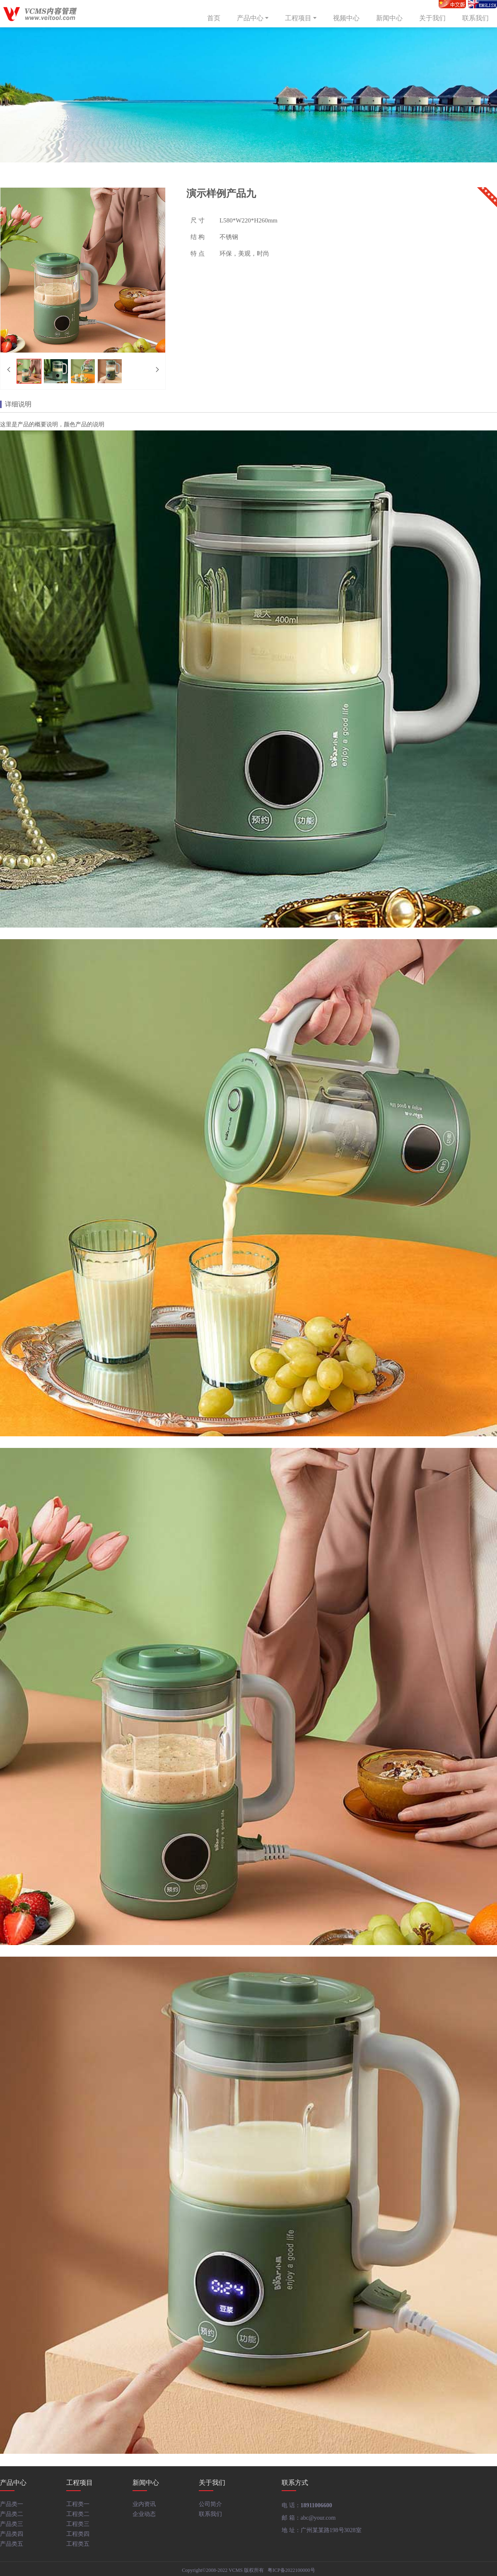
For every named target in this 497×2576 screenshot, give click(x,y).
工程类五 (77, 2544)
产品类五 (11, 2544)
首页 (213, 18)
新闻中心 (389, 18)
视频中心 (346, 18)
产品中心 (253, 18)
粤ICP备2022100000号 (291, 2570)
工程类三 (77, 2524)
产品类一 (11, 2504)
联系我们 (475, 18)
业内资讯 (144, 2504)
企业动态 (144, 2514)
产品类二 (11, 2514)
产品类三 (11, 2524)
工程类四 (77, 2534)
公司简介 (210, 2504)
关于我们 (432, 18)
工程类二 (77, 2514)
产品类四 (11, 2534)
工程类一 (77, 2504)
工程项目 (301, 18)
